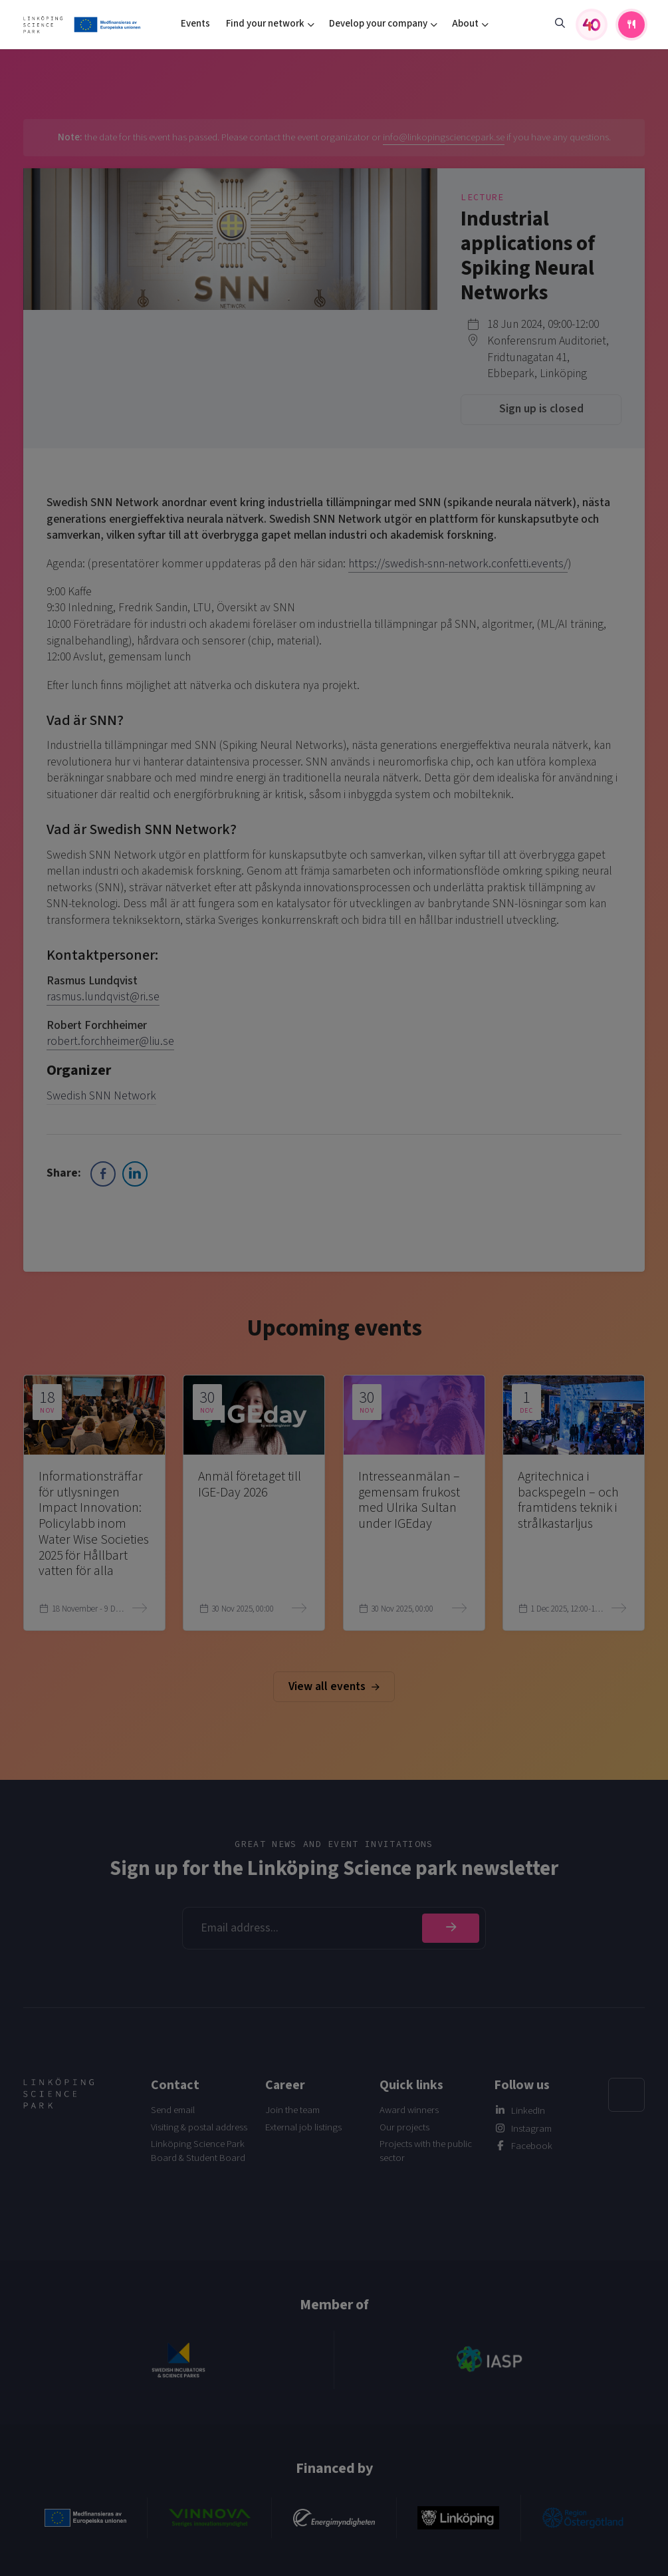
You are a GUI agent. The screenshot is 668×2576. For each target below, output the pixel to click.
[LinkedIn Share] (135, 1174)
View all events (333, 1686)
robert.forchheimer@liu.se (110, 1041)
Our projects (404, 2127)
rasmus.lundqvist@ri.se (103, 996)
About (465, 24)
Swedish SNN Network (101, 1095)
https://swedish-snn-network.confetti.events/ (458, 563)
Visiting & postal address (199, 2127)
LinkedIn (528, 2111)
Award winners (409, 2110)
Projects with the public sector (426, 2151)
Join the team (292, 2110)
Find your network (265, 24)
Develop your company (378, 24)
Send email (173, 2110)
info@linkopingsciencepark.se (443, 137)
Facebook (531, 2146)
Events (195, 24)
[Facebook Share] (103, 1174)
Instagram (531, 2129)
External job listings (303, 2127)
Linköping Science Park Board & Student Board (198, 2151)
